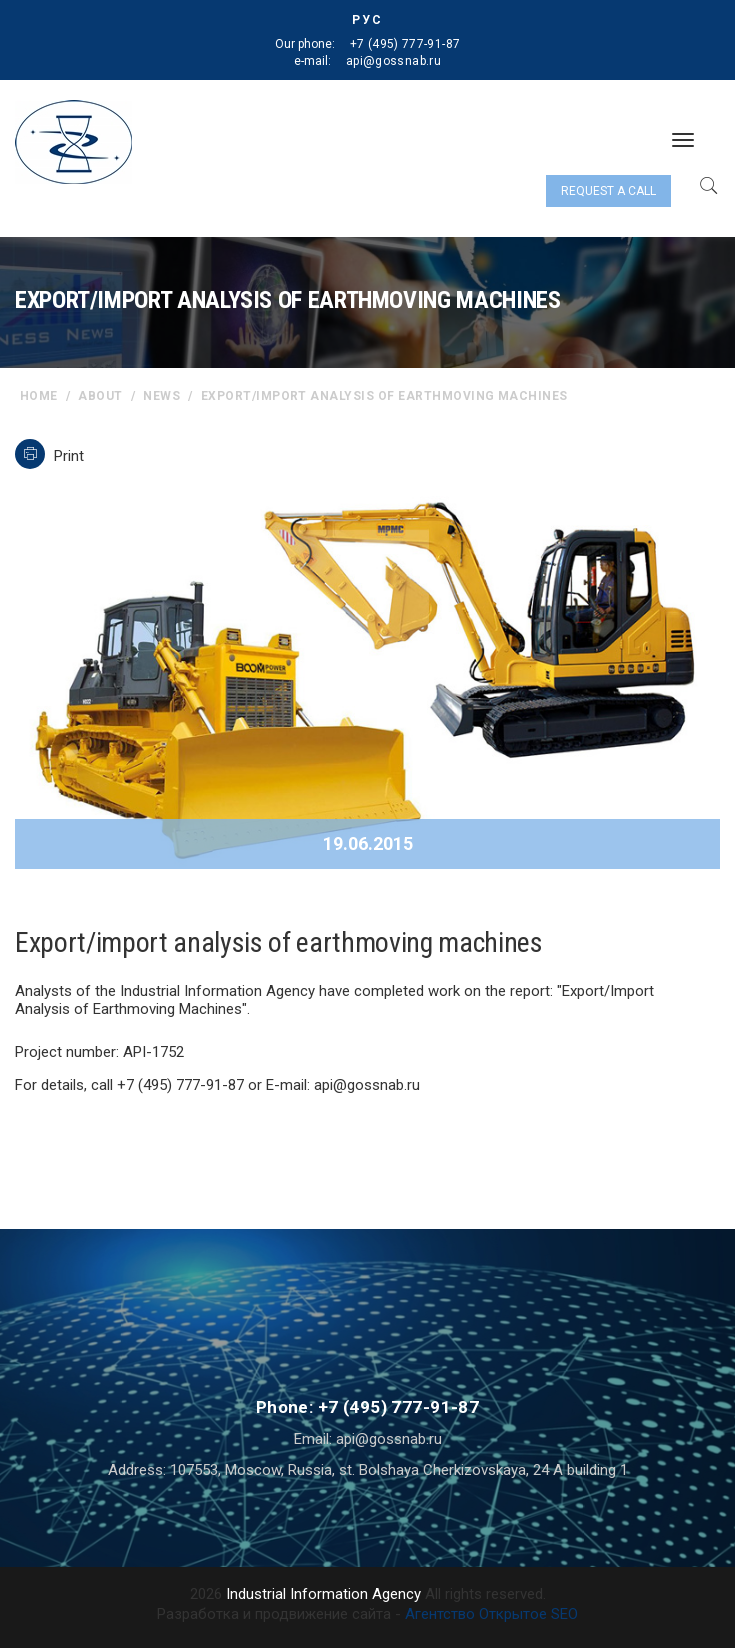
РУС (367, 20)
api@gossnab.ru (393, 61)
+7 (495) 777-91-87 (405, 44)
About (100, 396)
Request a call (608, 191)
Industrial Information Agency (323, 1594)
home (39, 396)
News (161, 396)
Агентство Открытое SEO (491, 1614)
